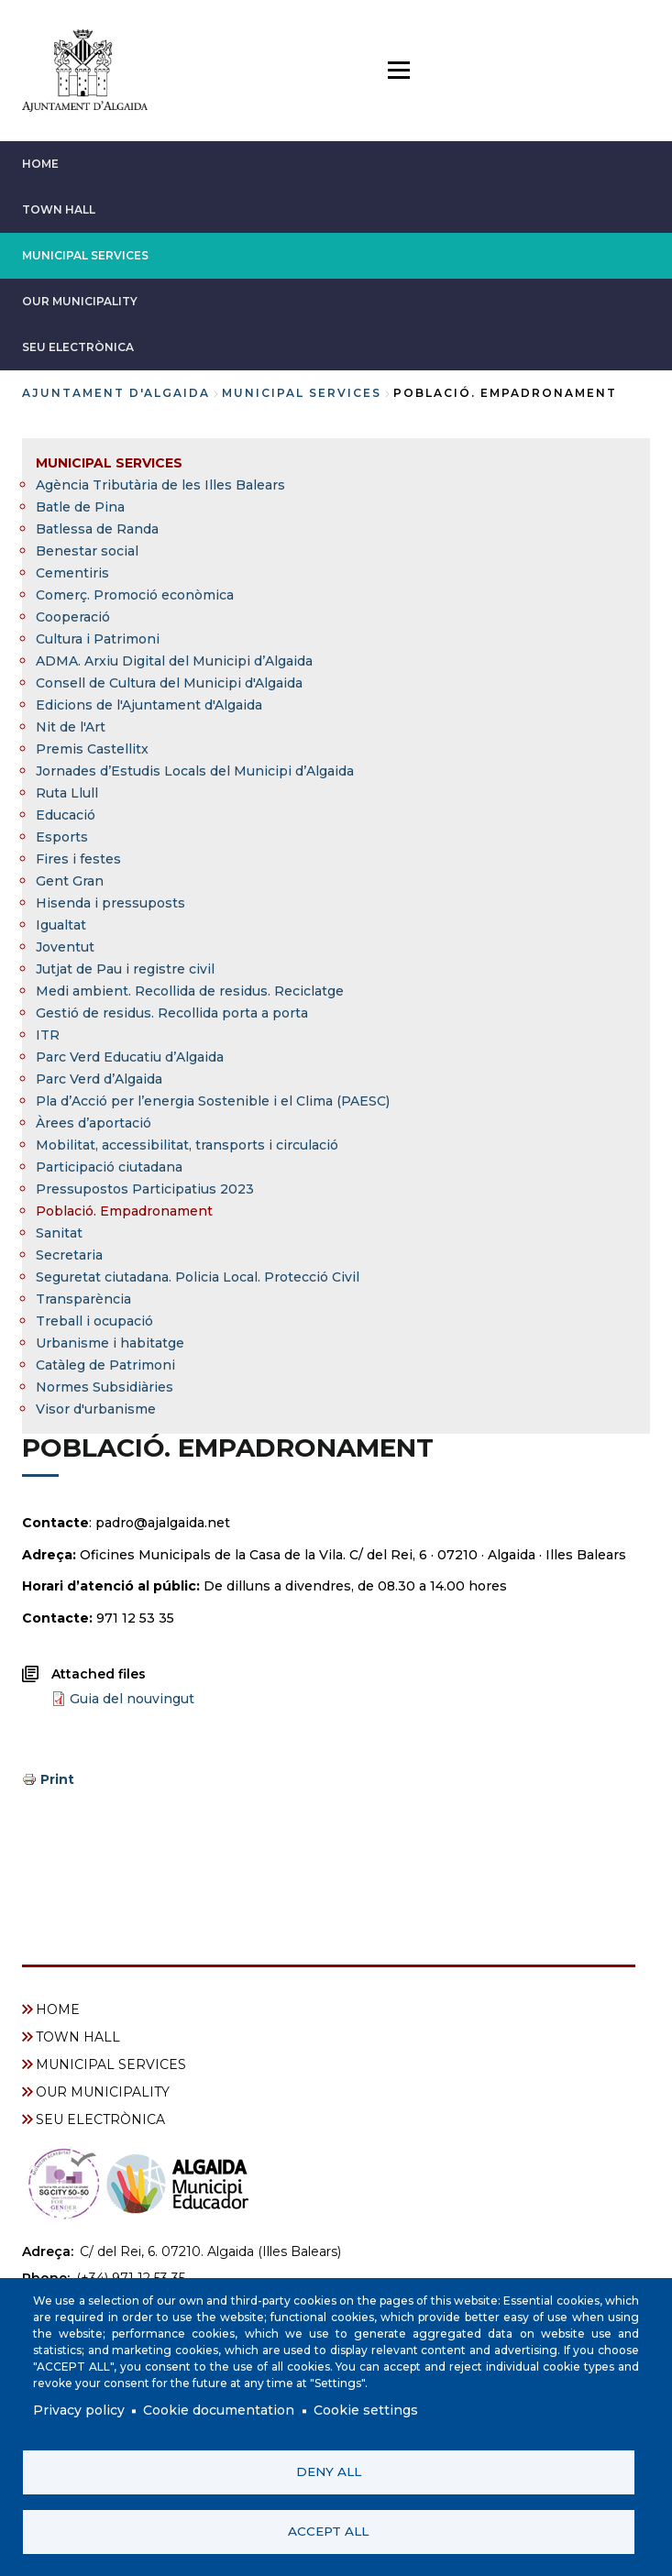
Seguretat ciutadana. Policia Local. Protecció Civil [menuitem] (197, 1277)
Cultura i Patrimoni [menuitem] (98, 639)
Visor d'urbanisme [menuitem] (96, 1409)
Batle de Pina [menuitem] (80, 507)
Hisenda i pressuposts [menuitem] (110, 903)
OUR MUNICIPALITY (80, 301)
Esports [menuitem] (62, 837)
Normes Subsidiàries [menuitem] (104, 1387)
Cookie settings (366, 2411)
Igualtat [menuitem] (61, 925)
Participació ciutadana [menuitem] (109, 1167)
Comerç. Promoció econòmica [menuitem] (135, 595)
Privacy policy (79, 2411)
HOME (40, 164)
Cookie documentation (218, 2411)
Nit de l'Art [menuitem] (70, 727)
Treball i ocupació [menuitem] (94, 1321)
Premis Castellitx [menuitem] (92, 749)
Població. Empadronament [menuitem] (124, 1211)
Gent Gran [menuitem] (70, 881)
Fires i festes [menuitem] (78, 859)
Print (57, 1779)
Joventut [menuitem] (65, 947)
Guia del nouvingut (132, 1698)
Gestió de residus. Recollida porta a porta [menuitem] (172, 1013)
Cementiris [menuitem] (72, 573)
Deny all (328, 2471)
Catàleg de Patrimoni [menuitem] (105, 1365)
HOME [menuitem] (58, 2009)
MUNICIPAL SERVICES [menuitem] (109, 463)
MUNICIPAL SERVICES (85, 255)
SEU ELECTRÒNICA (78, 347)
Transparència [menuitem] (83, 1299)
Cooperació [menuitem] (73, 617)
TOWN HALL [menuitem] (78, 2037)
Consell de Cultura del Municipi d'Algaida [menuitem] (169, 683)
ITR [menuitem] (48, 1035)
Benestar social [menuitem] (87, 551)
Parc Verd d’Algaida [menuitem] (99, 1079)
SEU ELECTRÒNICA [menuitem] (100, 2119)
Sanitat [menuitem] (59, 1233)
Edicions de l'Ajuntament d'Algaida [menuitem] (149, 705)
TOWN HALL (58, 209)
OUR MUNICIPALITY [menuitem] (103, 2092)
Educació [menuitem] (65, 815)
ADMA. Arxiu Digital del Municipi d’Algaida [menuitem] (174, 661)
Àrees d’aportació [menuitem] (93, 1123)
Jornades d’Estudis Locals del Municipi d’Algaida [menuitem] (195, 771)
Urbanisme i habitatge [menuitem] (110, 1343)
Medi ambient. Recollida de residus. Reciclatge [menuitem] (190, 991)
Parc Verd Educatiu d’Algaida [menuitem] (130, 1057)
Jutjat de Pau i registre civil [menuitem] (125, 969)
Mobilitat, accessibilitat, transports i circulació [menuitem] (187, 1145)
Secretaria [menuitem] (69, 1255)
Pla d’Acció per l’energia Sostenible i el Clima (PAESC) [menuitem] (213, 1101)
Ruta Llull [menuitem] (67, 793)
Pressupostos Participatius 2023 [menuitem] (145, 1189)
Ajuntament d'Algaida (116, 393)
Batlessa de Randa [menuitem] (97, 529)
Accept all (328, 2531)
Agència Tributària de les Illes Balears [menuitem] (160, 485)
